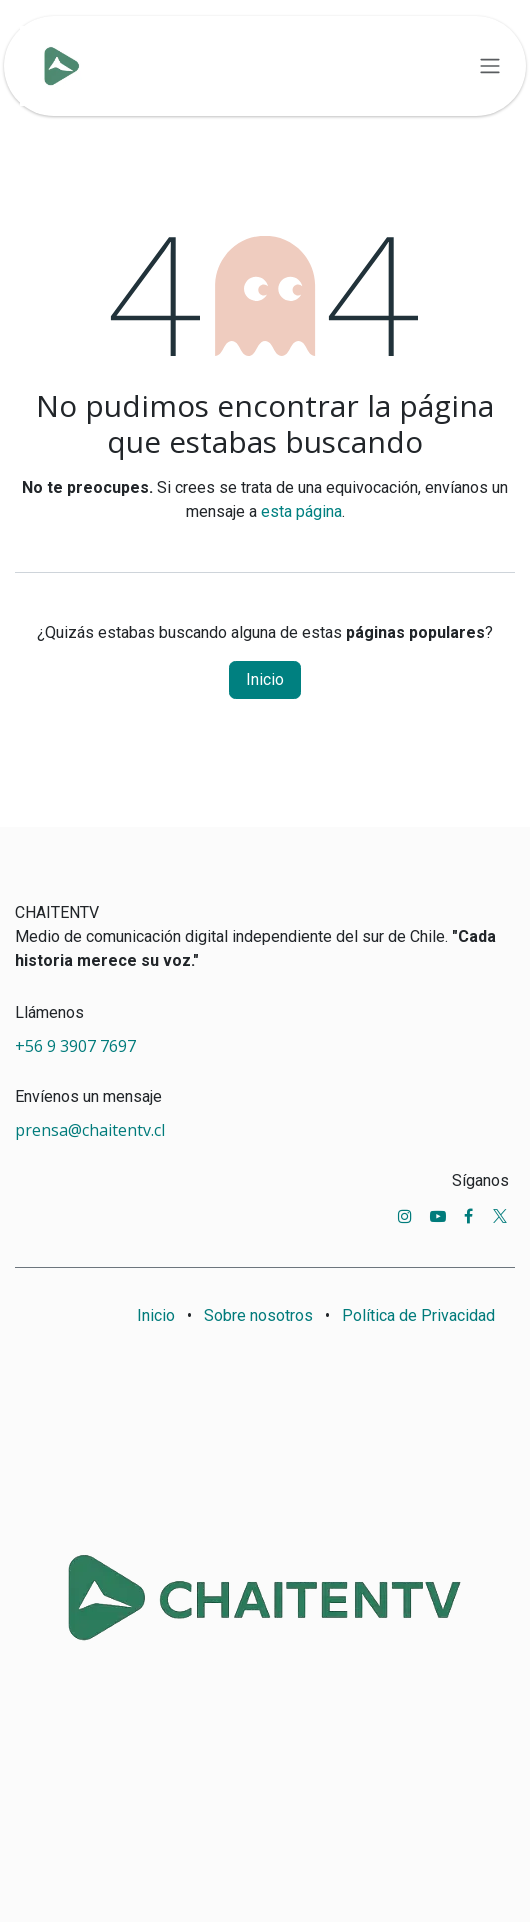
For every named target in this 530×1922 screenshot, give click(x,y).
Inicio (265, 679)
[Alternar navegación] (490, 66)
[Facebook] (468, 1216)
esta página (301, 511)
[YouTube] (438, 1216)
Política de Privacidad (418, 1315)
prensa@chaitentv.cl (90, 1130)
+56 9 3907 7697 (77, 1046)
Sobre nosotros (258, 1315)
